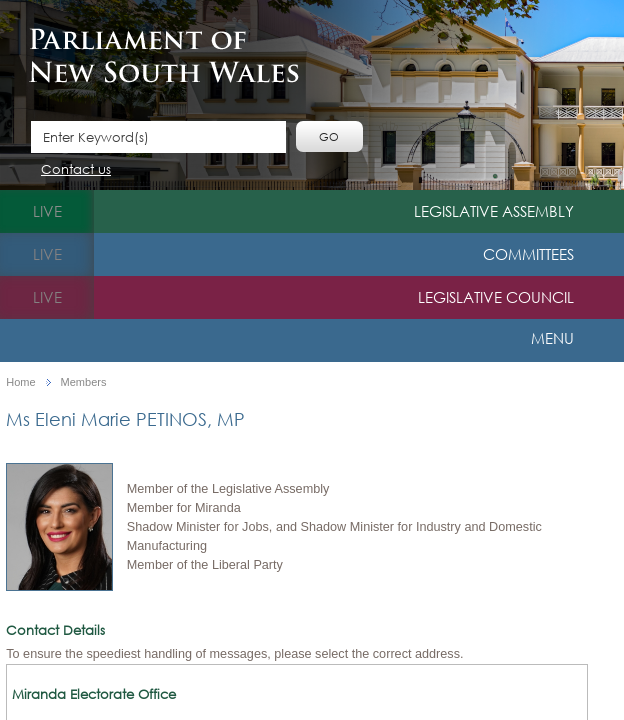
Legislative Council (496, 297)
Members (84, 382)
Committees (528, 254)
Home (20, 382)
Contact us (76, 170)
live (47, 211)
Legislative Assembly (494, 211)
